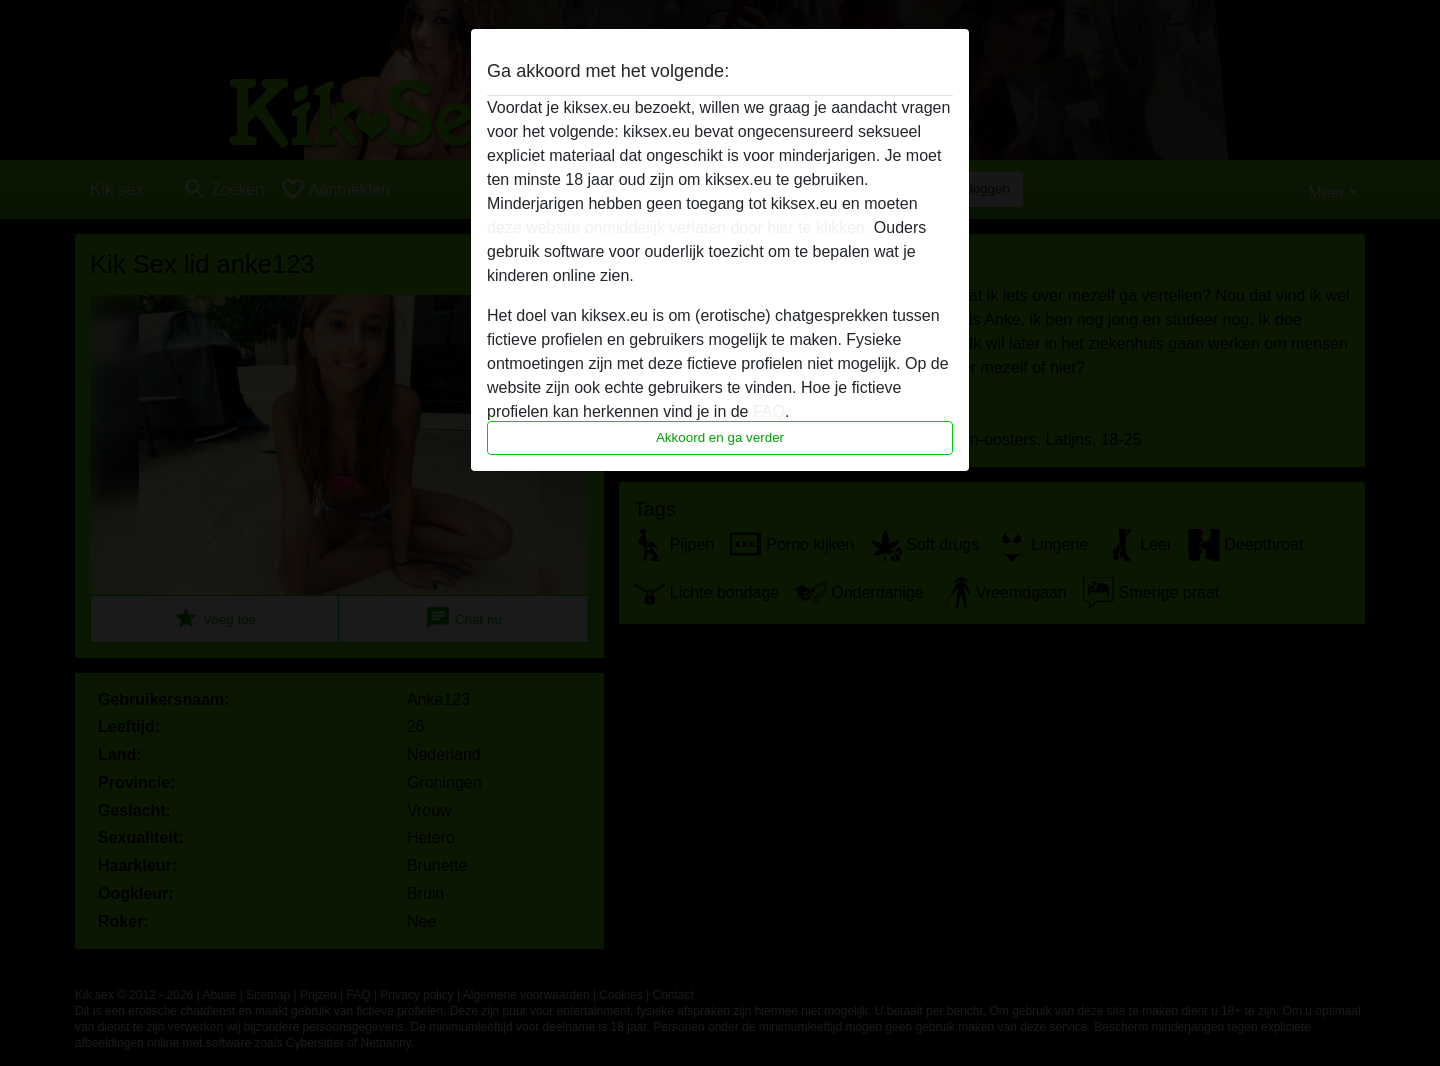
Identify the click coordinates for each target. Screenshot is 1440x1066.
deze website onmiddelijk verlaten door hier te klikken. (678, 227)
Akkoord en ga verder (720, 437)
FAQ (769, 411)
